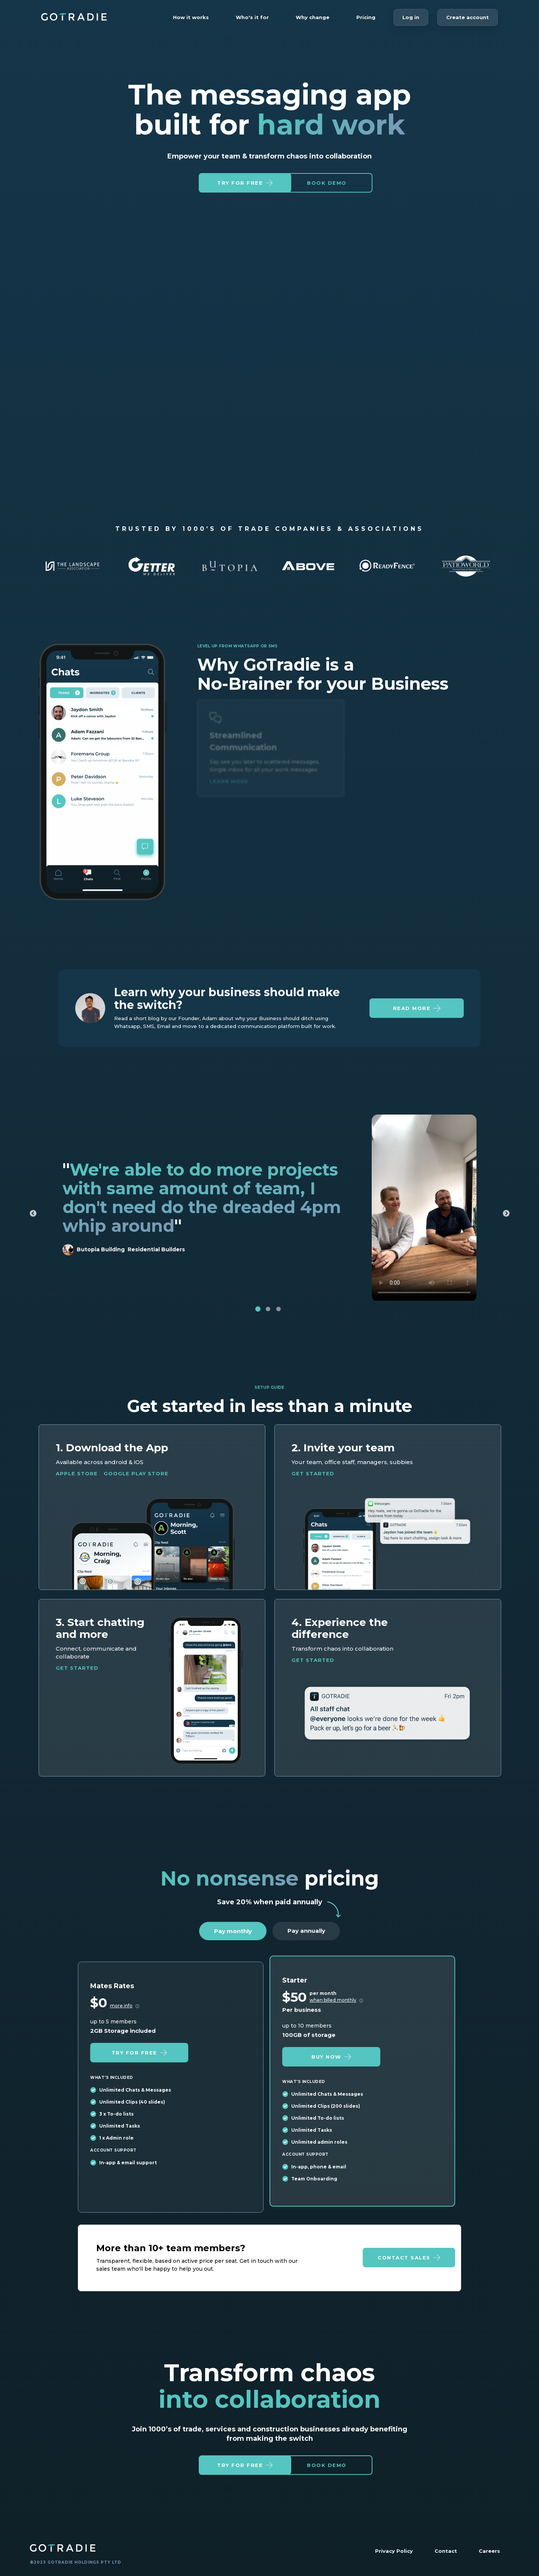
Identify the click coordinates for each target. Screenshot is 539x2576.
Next (506, 1220)
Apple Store (77, 1480)
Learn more (229, 790)
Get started (313, 1480)
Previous (33, 1220)
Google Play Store (136, 1480)
